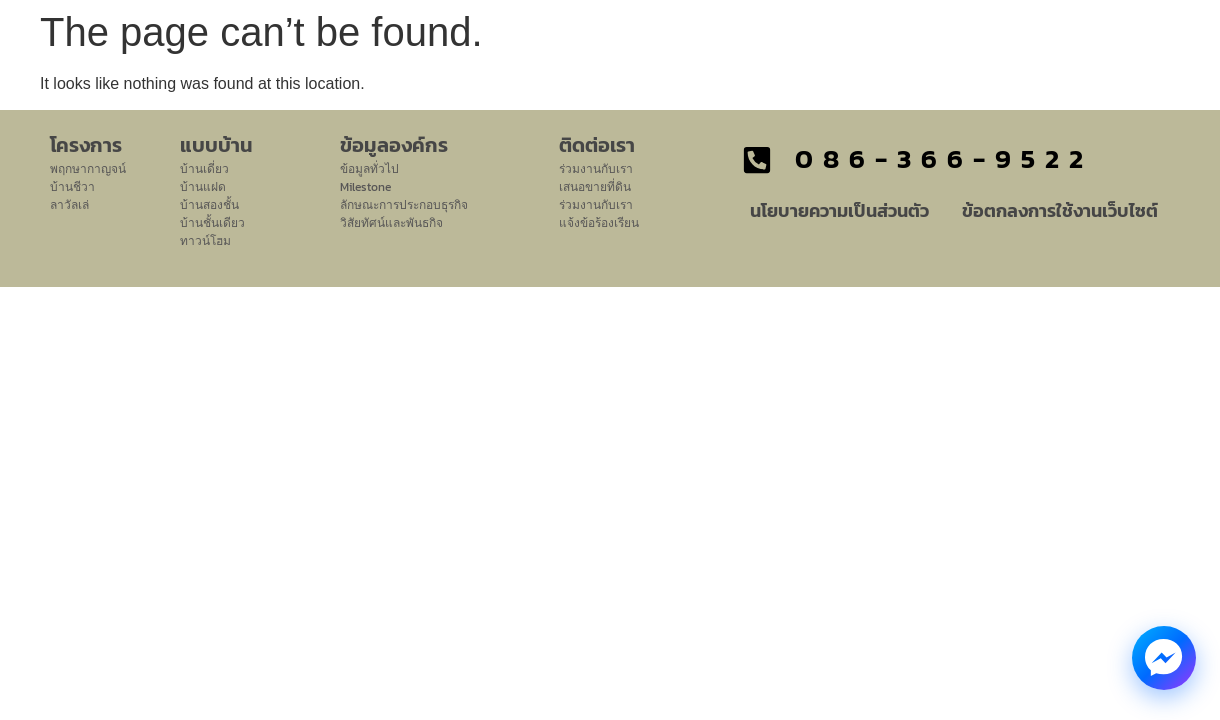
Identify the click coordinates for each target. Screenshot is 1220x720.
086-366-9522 (944, 158)
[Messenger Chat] (1164, 658)
